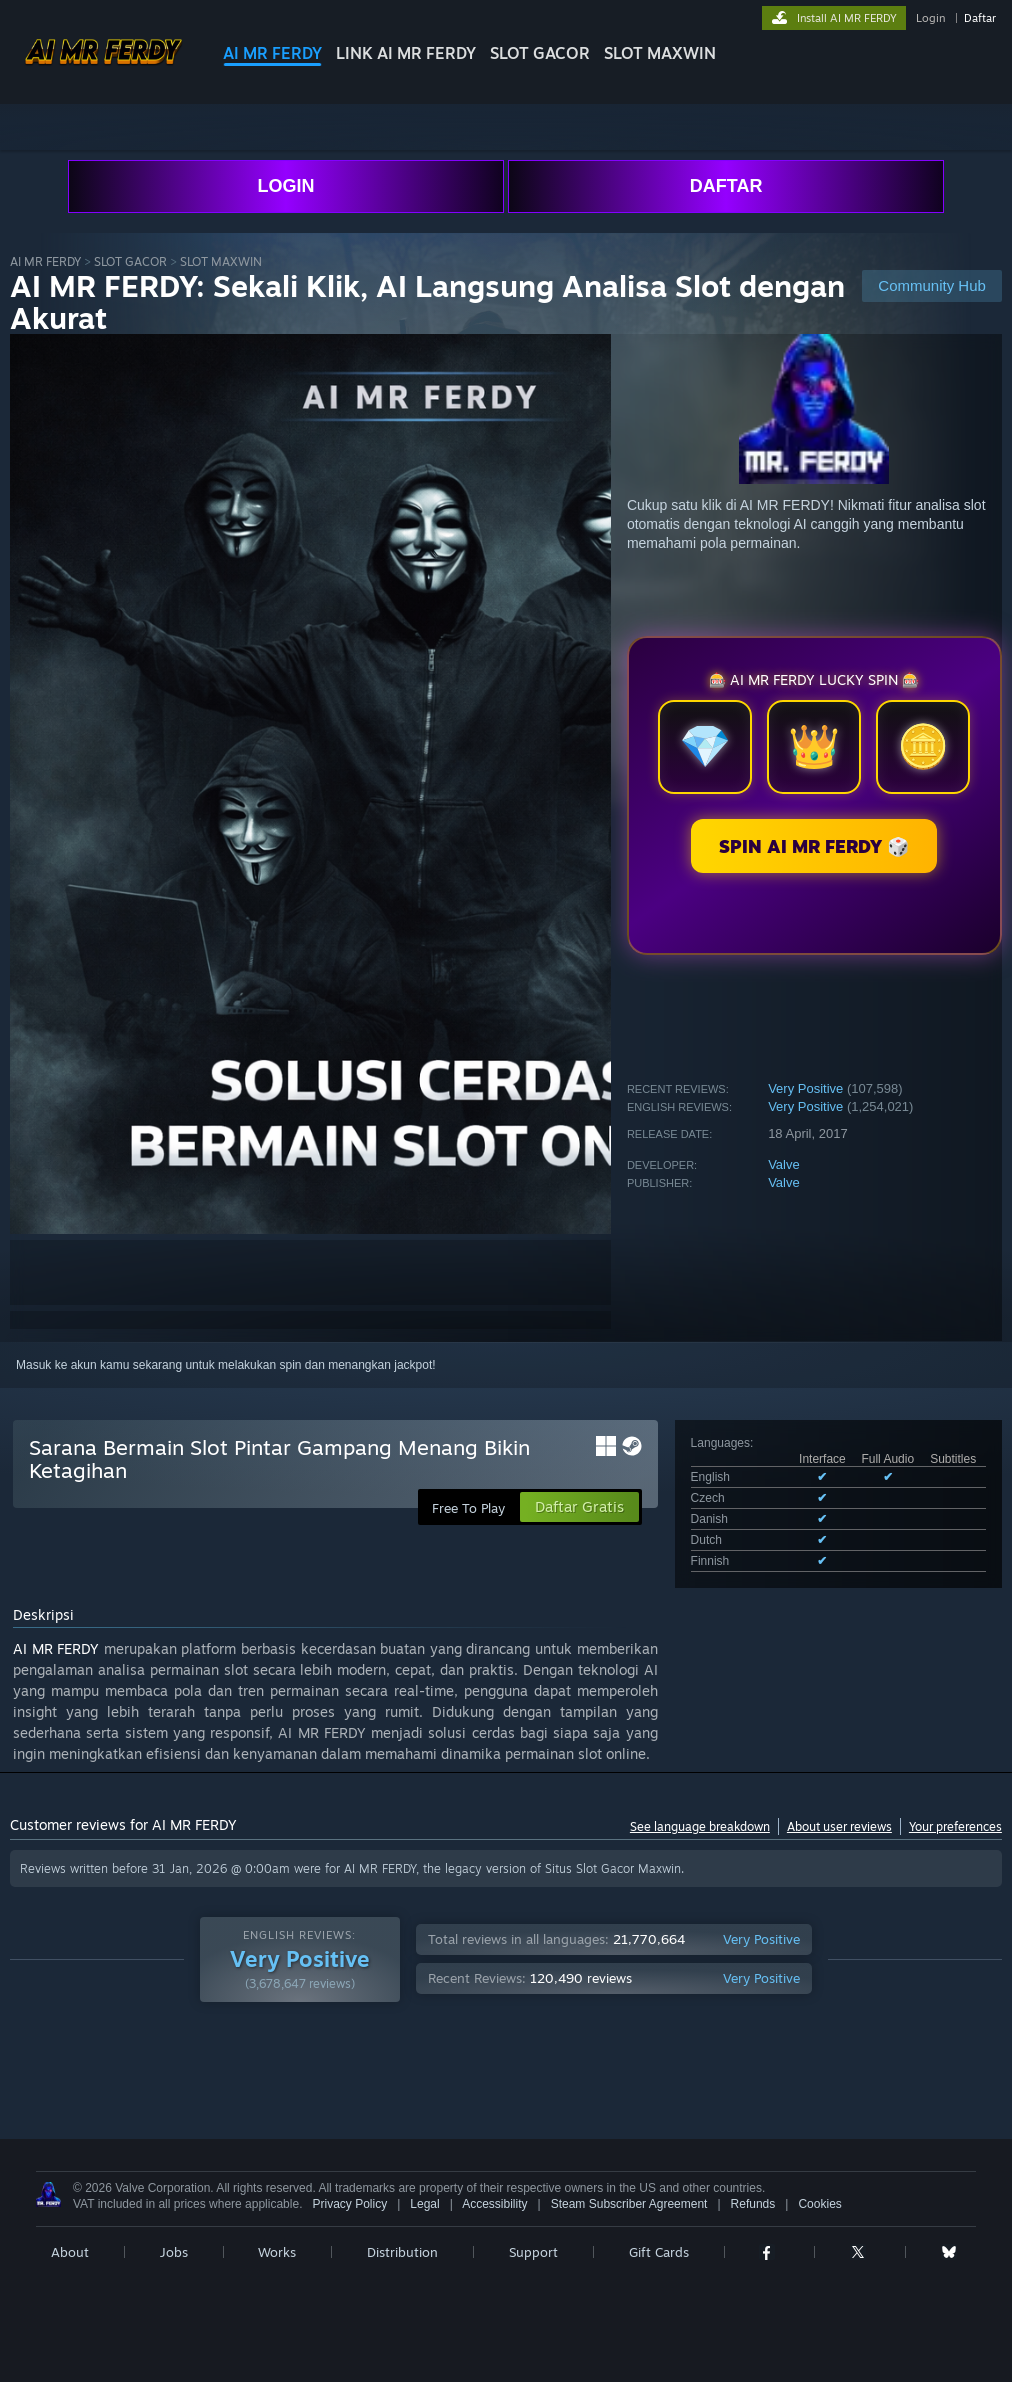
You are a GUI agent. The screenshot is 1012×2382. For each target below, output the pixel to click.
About (70, 2252)
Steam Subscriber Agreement (629, 2204)
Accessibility (494, 2204)
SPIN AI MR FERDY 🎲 (814, 846)
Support (533, 2252)
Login (930, 18)
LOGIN (285, 186)
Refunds (753, 2204)
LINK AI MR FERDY (406, 53)
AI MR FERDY (272, 53)
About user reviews (839, 1826)
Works (277, 2252)
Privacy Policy (349, 2204)
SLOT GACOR (540, 53)
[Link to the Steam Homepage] (103, 69)
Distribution (402, 2252)
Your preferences (955, 1826)
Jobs (174, 2252)
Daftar (980, 18)
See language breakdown (700, 1826)
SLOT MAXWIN (660, 53)
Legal (424, 2204)
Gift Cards (659, 2252)
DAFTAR (726, 186)
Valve (784, 1164)
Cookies (819, 2204)
